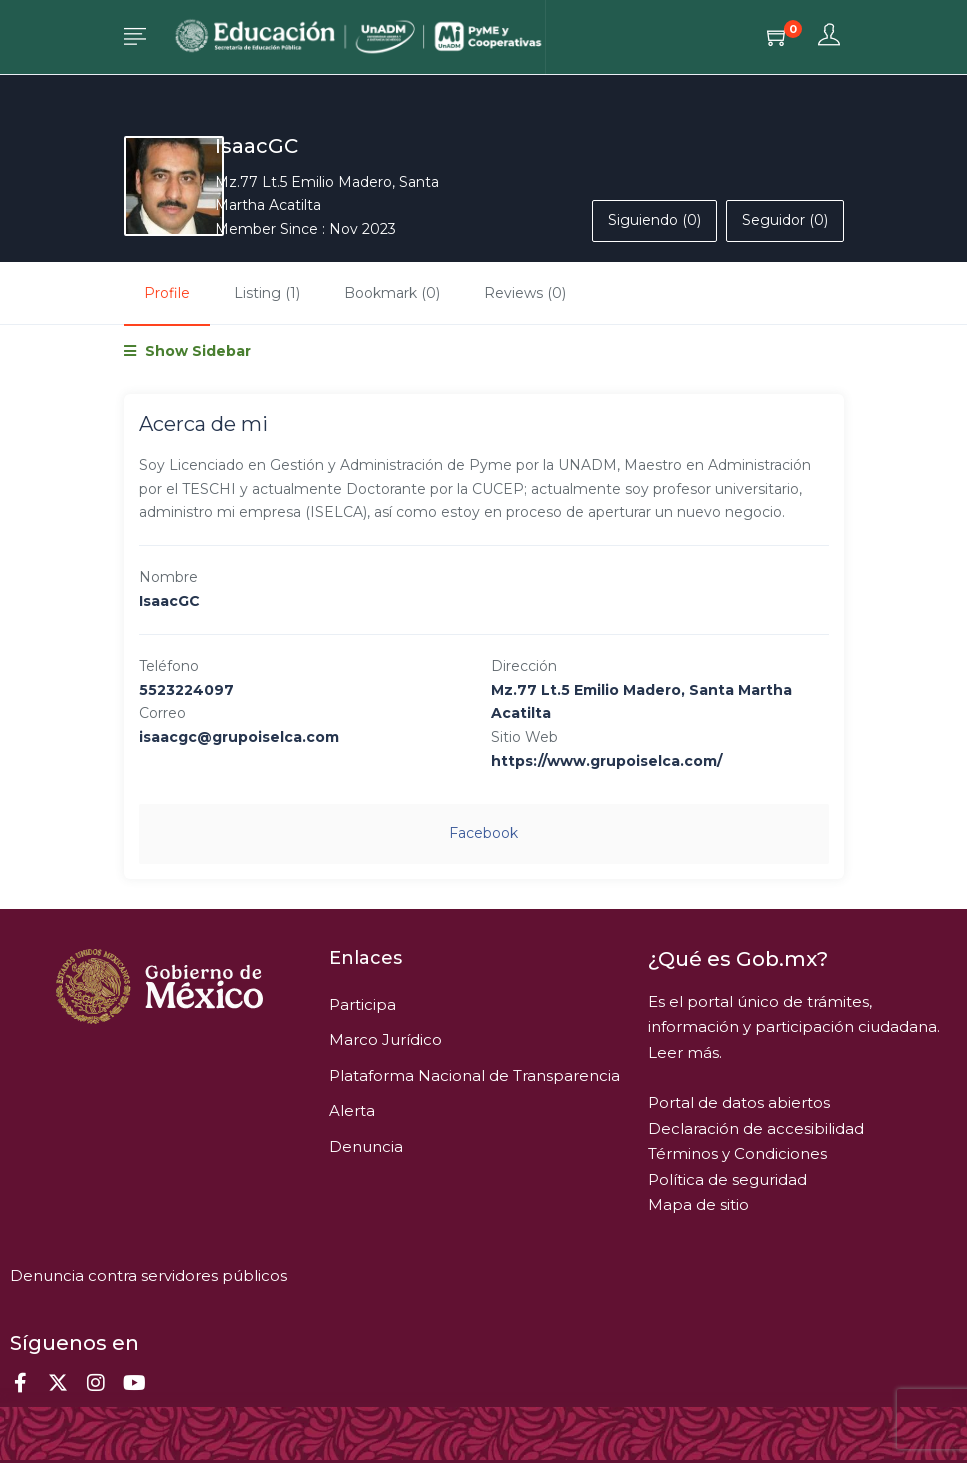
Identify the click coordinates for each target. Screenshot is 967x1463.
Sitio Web (524, 737)
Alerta (352, 1110)
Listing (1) (267, 293)
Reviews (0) (525, 293)
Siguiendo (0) (654, 220)
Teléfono (169, 666)
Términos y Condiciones (737, 1153)
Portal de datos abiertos (739, 1102)
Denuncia (366, 1146)
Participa (362, 1004)
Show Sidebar (187, 351)
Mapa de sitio (698, 1204)
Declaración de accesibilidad (756, 1128)
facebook (483, 833)
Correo (162, 713)
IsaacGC (256, 146)
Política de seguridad (727, 1179)
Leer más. (685, 1052)
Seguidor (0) (785, 220)
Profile (167, 293)
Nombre (168, 577)
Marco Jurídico (385, 1039)
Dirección (524, 666)
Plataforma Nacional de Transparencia (474, 1075)
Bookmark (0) (392, 293)
